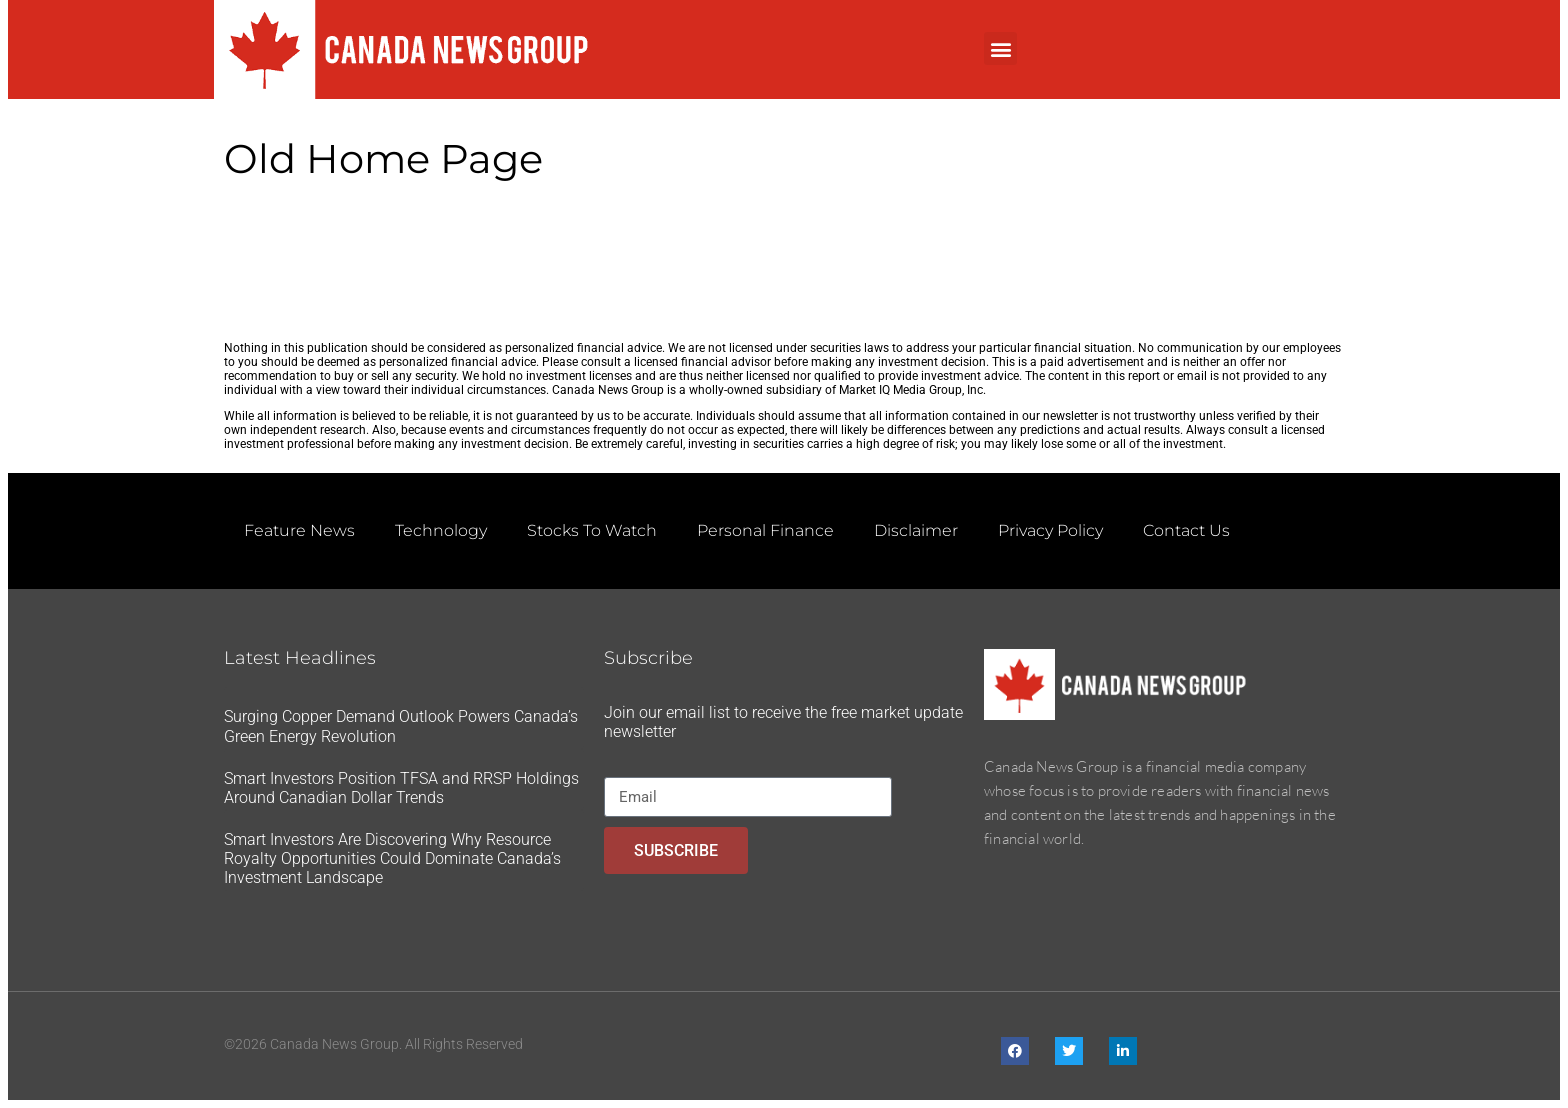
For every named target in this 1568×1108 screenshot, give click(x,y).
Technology (441, 530)
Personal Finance (765, 530)
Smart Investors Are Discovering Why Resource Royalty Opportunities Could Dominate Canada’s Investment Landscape (392, 858)
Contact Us (1186, 530)
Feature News (299, 530)
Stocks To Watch (592, 530)
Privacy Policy (1050, 530)
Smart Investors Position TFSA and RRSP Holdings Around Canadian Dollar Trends (401, 788)
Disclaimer (916, 530)
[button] (1000, 48)
